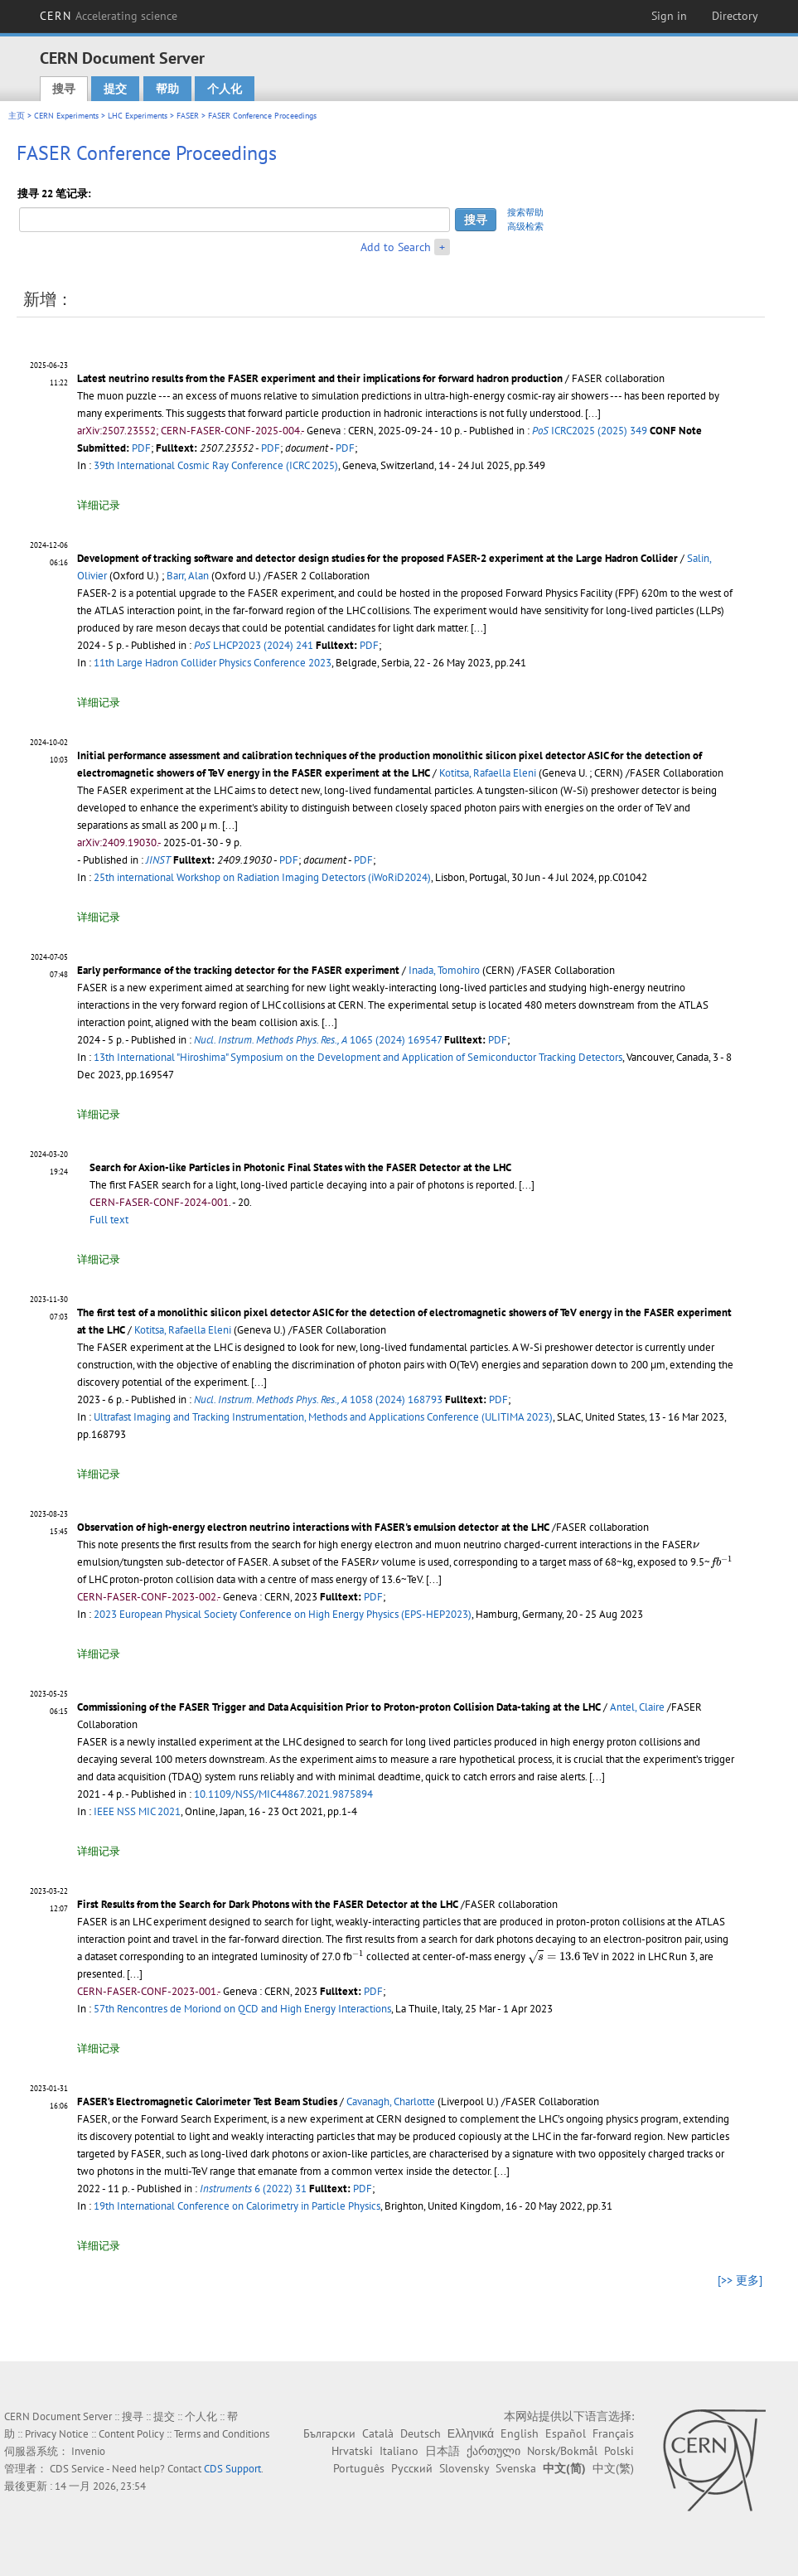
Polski (619, 2450)
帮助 (167, 88)
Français (613, 2433)
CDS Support (232, 2469)
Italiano (399, 2450)
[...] (593, 413)
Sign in (669, 15)
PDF (141, 448)
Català (378, 2433)
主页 (16, 115)
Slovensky (464, 2468)
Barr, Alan (188, 576)
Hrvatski (352, 2450)
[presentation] (696, 1545)
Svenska (516, 2468)
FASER (188, 115)
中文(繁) (613, 2468)
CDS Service (77, 2469)
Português (358, 2468)
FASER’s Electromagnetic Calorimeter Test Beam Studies (207, 2101)
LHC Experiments (137, 115)
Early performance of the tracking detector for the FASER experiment (238, 970)
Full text (108, 1220)
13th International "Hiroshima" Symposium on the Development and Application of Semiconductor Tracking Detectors (358, 1057)
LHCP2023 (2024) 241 (253, 645)
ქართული (493, 2450)
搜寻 (63, 88)
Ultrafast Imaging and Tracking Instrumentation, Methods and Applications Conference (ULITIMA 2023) (323, 1417)
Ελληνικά (470, 2433)
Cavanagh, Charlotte (390, 2101)
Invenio (88, 2451)
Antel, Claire (637, 1707)
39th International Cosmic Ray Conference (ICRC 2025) (216, 465)
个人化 (224, 88)
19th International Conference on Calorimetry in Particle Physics (237, 2206)
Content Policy (131, 2434)
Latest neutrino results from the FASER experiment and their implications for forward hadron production (320, 378)
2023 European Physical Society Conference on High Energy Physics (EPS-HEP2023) (283, 1614)
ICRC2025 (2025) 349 (589, 431)
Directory (735, 15)
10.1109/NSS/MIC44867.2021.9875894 (283, 1794)
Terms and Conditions (221, 2434)
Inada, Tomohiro (444, 970)
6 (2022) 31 (253, 2188)
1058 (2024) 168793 (318, 1399)
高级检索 (525, 226)
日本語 (442, 2450)
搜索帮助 (525, 212)
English (520, 2433)
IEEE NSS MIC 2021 (137, 1811)
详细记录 (98, 505)
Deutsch (420, 2433)
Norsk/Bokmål (562, 2450)
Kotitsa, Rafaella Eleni (487, 773)
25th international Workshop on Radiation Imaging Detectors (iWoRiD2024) (262, 877)
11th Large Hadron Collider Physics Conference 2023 (212, 663)
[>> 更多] (740, 2280)
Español (565, 2433)
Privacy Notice (57, 2434)
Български (329, 2433)
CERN (108, 15)
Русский (412, 2468)
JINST (158, 860)
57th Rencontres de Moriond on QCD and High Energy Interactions (242, 2009)
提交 (115, 88)
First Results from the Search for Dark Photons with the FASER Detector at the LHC (267, 1904)
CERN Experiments (66, 115)
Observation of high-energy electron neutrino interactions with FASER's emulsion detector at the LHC (313, 1527)
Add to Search (395, 247)
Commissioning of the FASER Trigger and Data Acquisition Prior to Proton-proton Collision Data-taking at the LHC (339, 1707)
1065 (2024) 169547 (318, 1040)
